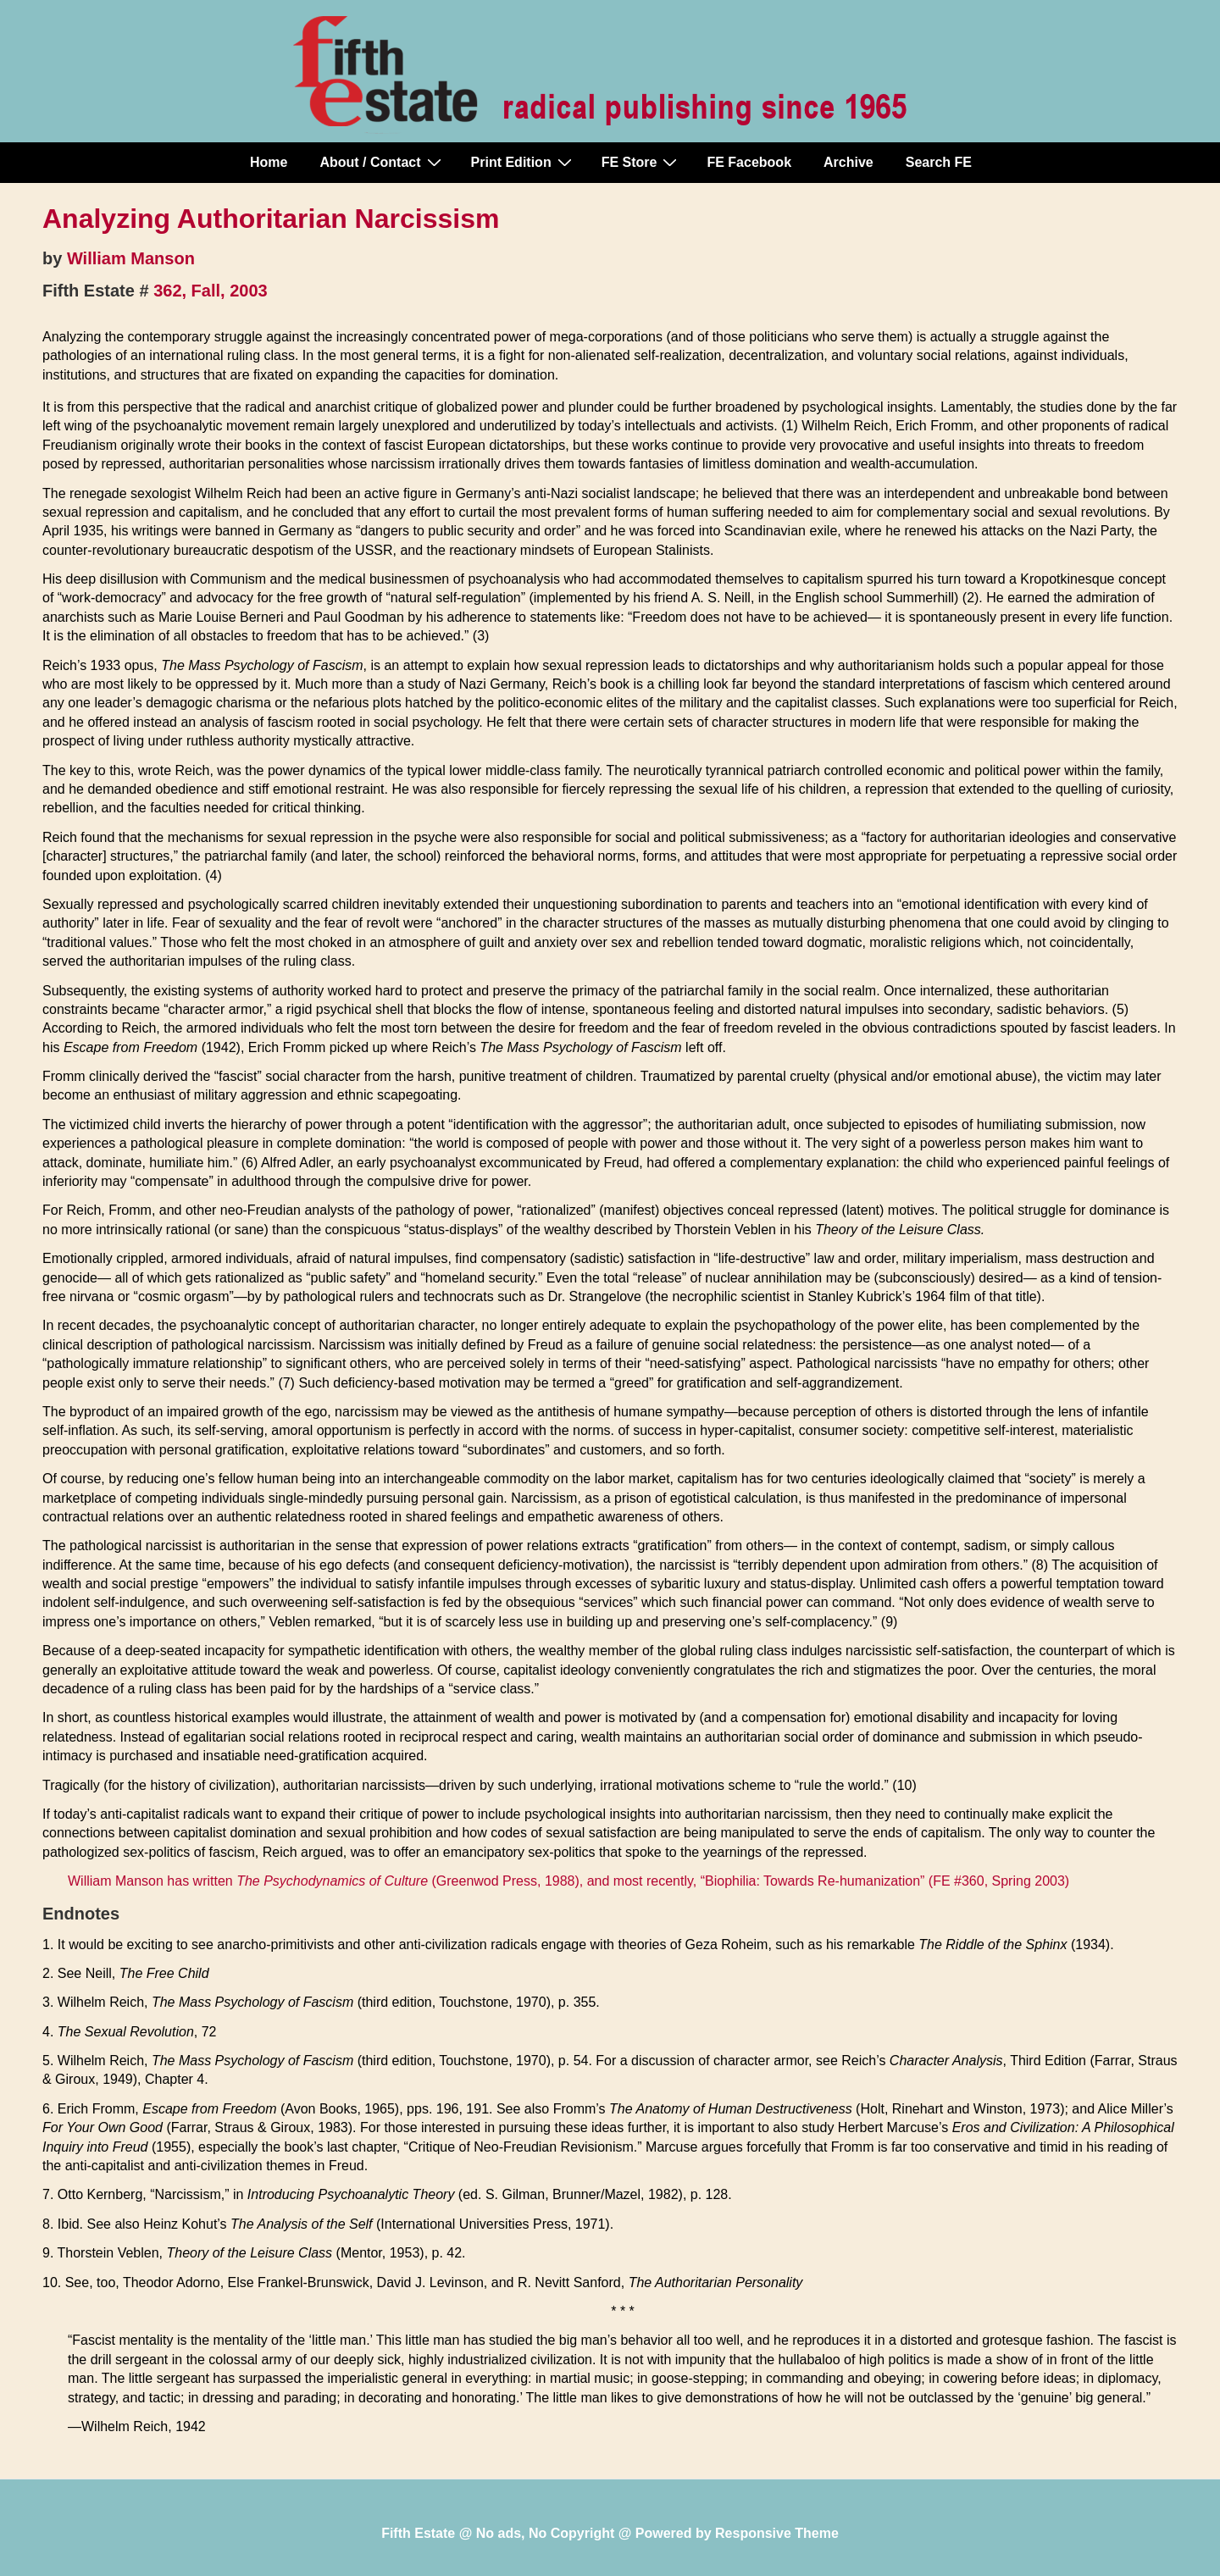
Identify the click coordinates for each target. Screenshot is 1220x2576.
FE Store (642, 162)
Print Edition (523, 162)
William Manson (131, 258)
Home (268, 162)
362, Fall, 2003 (210, 290)
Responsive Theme (777, 2533)
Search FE (939, 162)
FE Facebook (749, 162)
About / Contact (382, 162)
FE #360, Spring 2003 (999, 1881)
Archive (848, 162)
